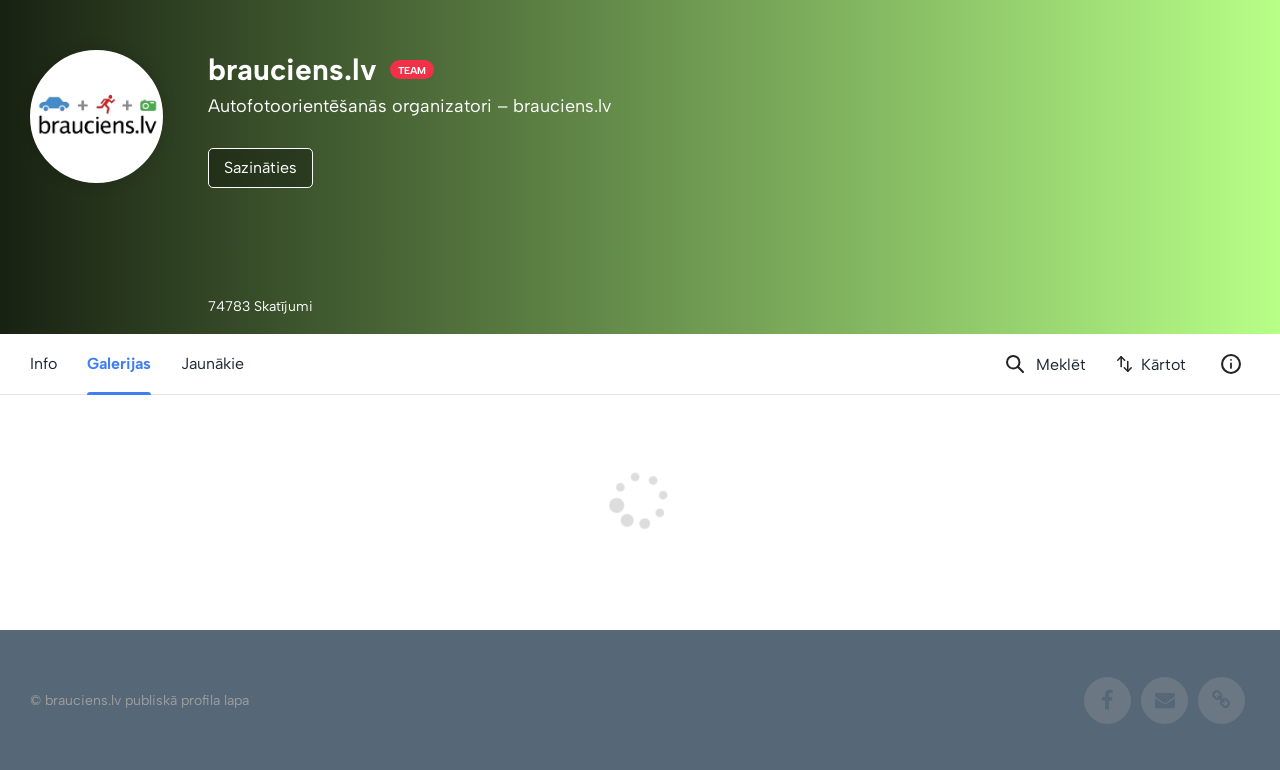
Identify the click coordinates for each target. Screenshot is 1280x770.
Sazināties (260, 167)
